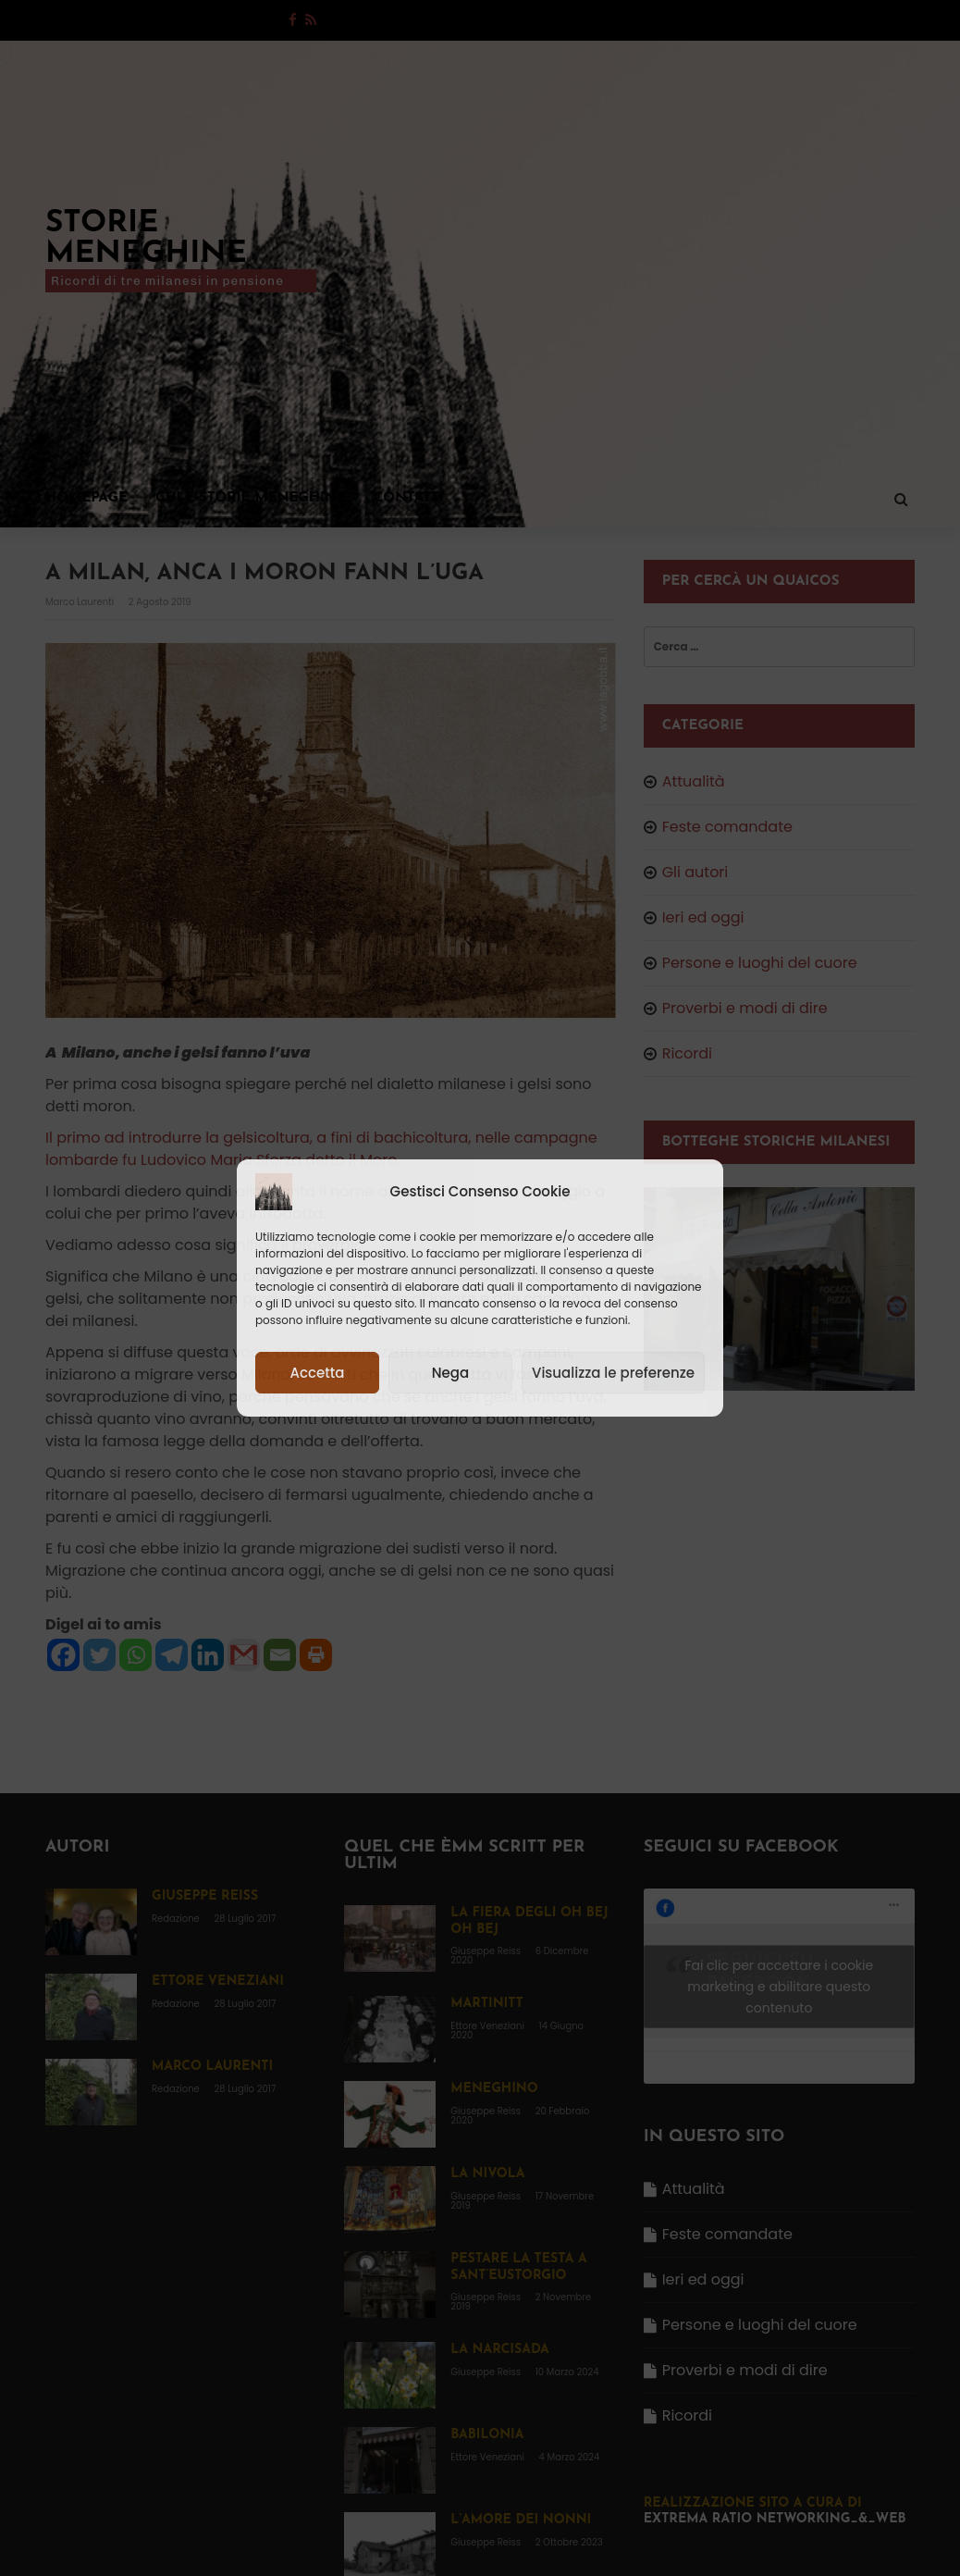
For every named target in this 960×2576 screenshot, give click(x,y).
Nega (450, 1372)
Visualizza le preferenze (613, 1372)
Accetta (316, 1372)
